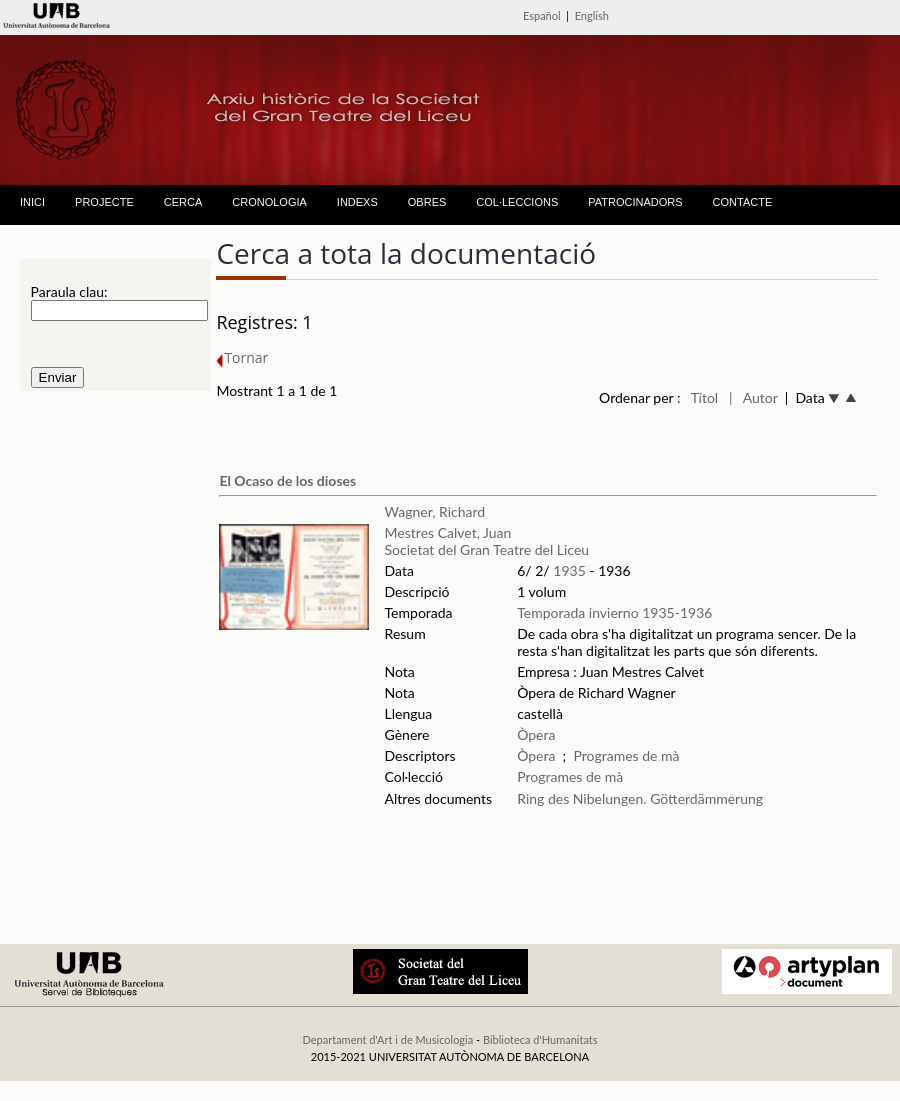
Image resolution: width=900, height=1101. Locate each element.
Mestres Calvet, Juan (448, 532)
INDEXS (357, 202)
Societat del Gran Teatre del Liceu (487, 549)
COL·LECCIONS (517, 202)
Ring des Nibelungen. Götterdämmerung (640, 798)
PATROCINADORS (635, 202)
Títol (704, 397)
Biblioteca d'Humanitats (540, 1039)
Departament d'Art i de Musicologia (387, 1039)
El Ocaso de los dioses (287, 480)
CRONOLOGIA (269, 202)
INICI (32, 202)
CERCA (183, 202)
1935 (569, 570)
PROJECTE (104, 202)
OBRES (427, 202)
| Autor (753, 397)
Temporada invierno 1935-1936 (614, 612)
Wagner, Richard (435, 511)
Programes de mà (626, 755)
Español (542, 15)
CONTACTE (743, 202)
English (592, 15)
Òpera (536, 734)
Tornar (242, 357)
